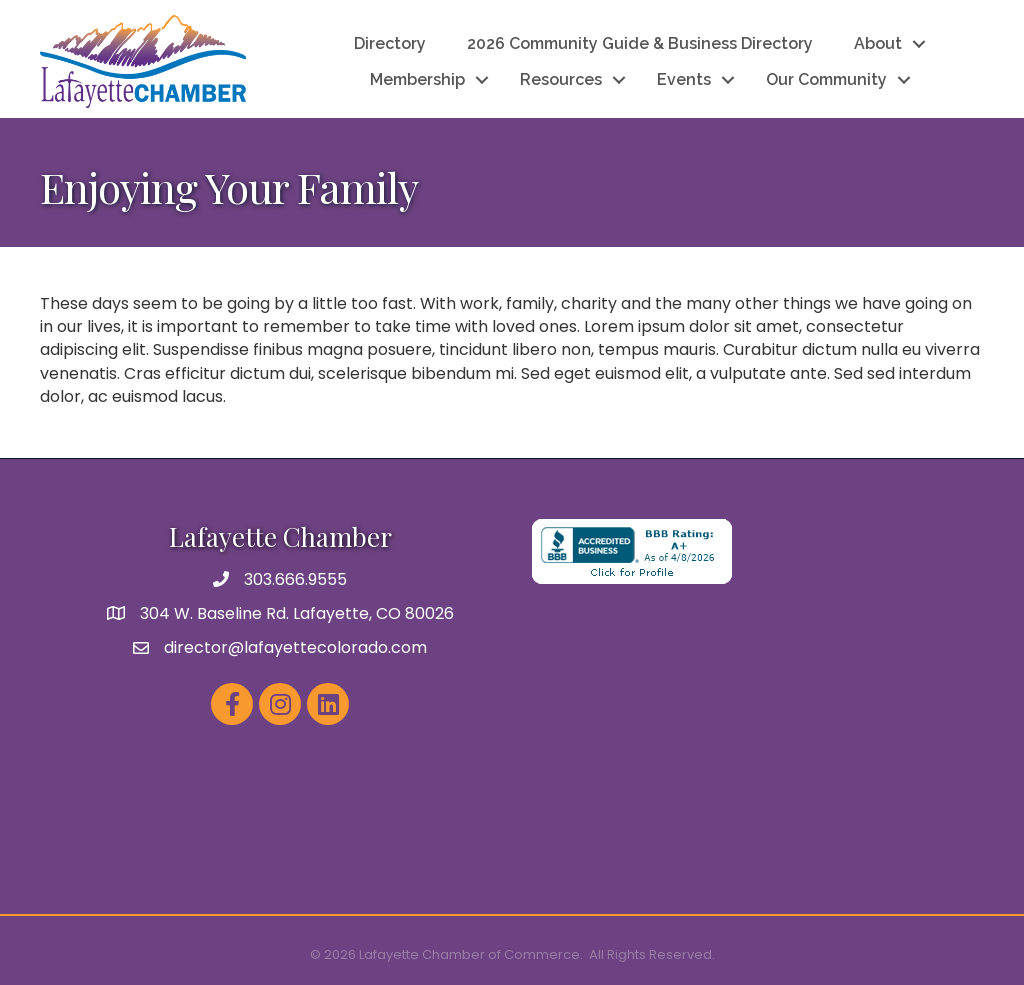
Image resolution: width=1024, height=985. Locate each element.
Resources (561, 79)
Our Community (826, 79)
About (878, 43)
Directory (390, 43)
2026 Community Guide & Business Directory (640, 43)
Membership (417, 79)
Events (684, 79)
